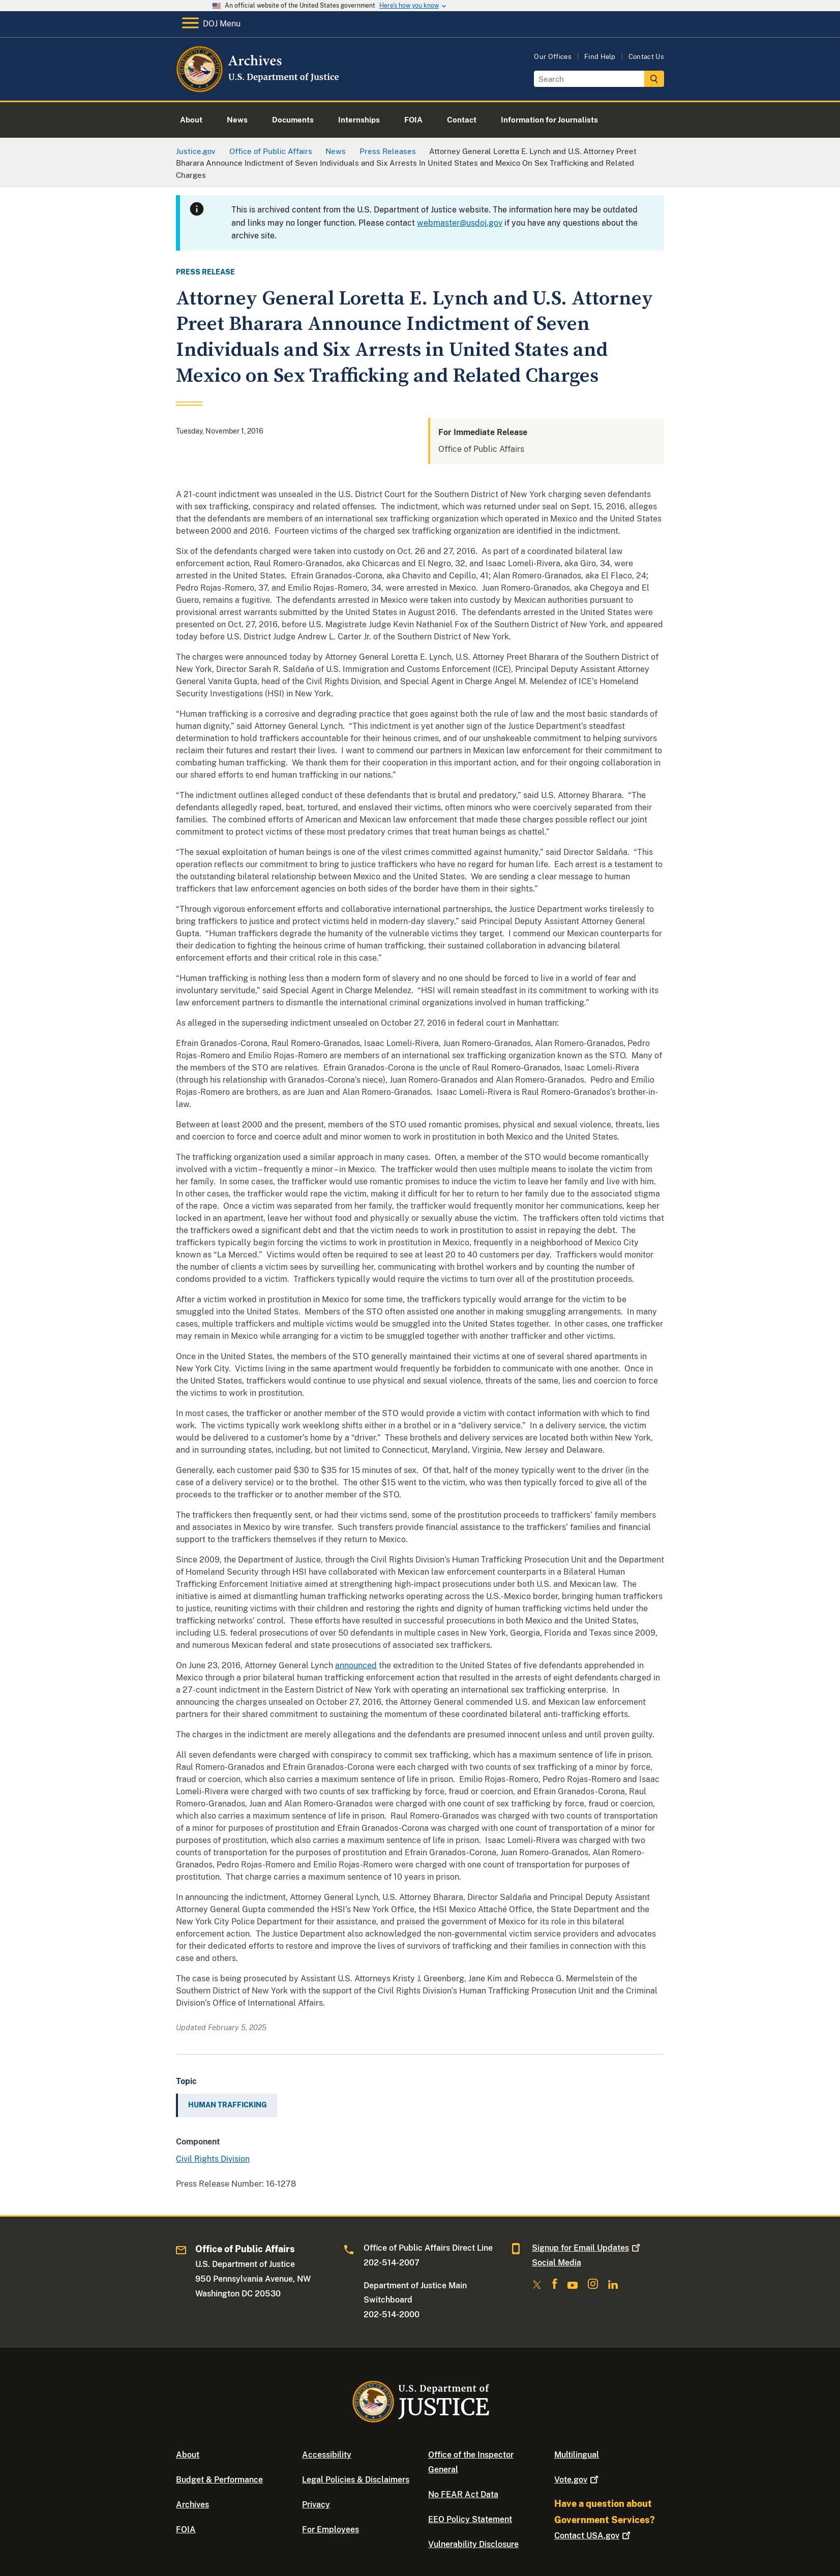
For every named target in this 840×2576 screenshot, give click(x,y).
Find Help (600, 56)
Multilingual (576, 2455)
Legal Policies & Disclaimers (355, 2480)
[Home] (258, 88)
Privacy (316, 2504)
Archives (192, 2504)
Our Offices (553, 56)
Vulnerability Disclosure (473, 2544)
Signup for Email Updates (587, 2248)
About (187, 2455)
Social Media (556, 2262)
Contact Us (646, 56)
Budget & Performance (219, 2480)
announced (356, 1665)
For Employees (330, 2529)
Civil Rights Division (213, 2159)
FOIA (186, 2529)
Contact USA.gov (593, 2535)
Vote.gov (577, 2480)
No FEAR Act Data (463, 2494)
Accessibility (326, 2455)
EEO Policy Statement (470, 2519)
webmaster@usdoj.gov (459, 223)
